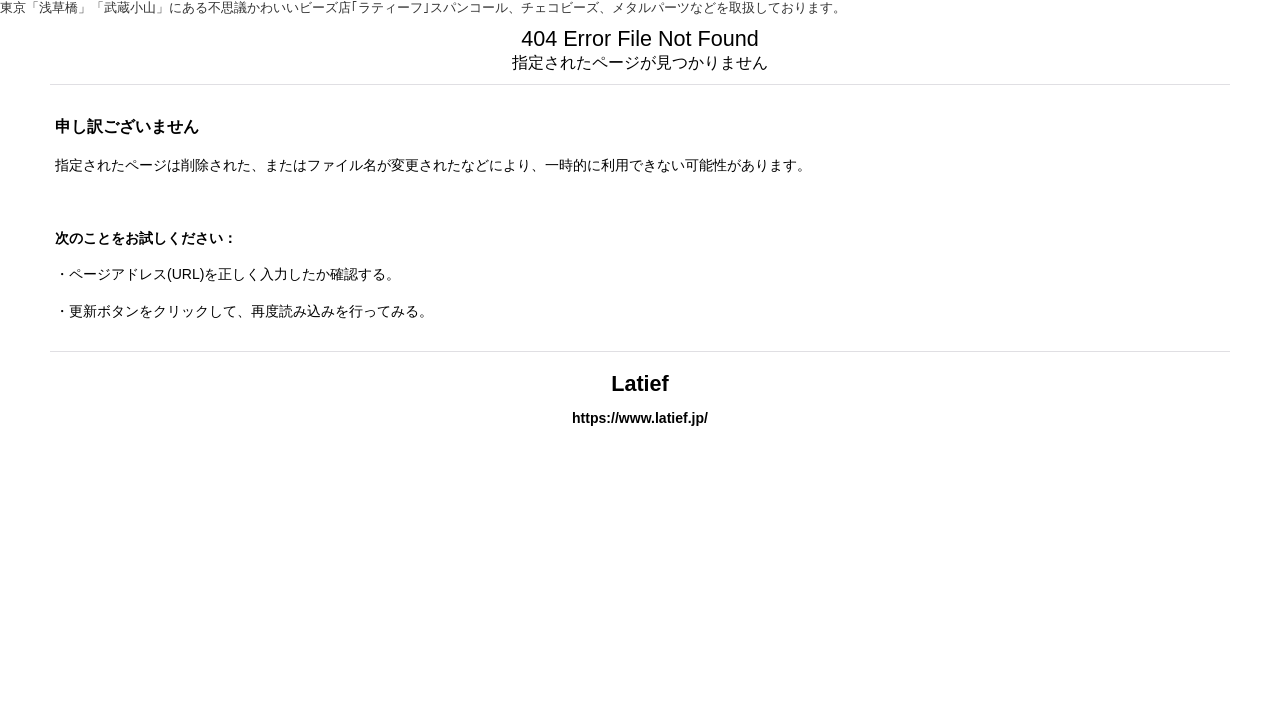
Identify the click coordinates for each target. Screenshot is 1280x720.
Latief (640, 383)
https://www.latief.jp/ (640, 418)
